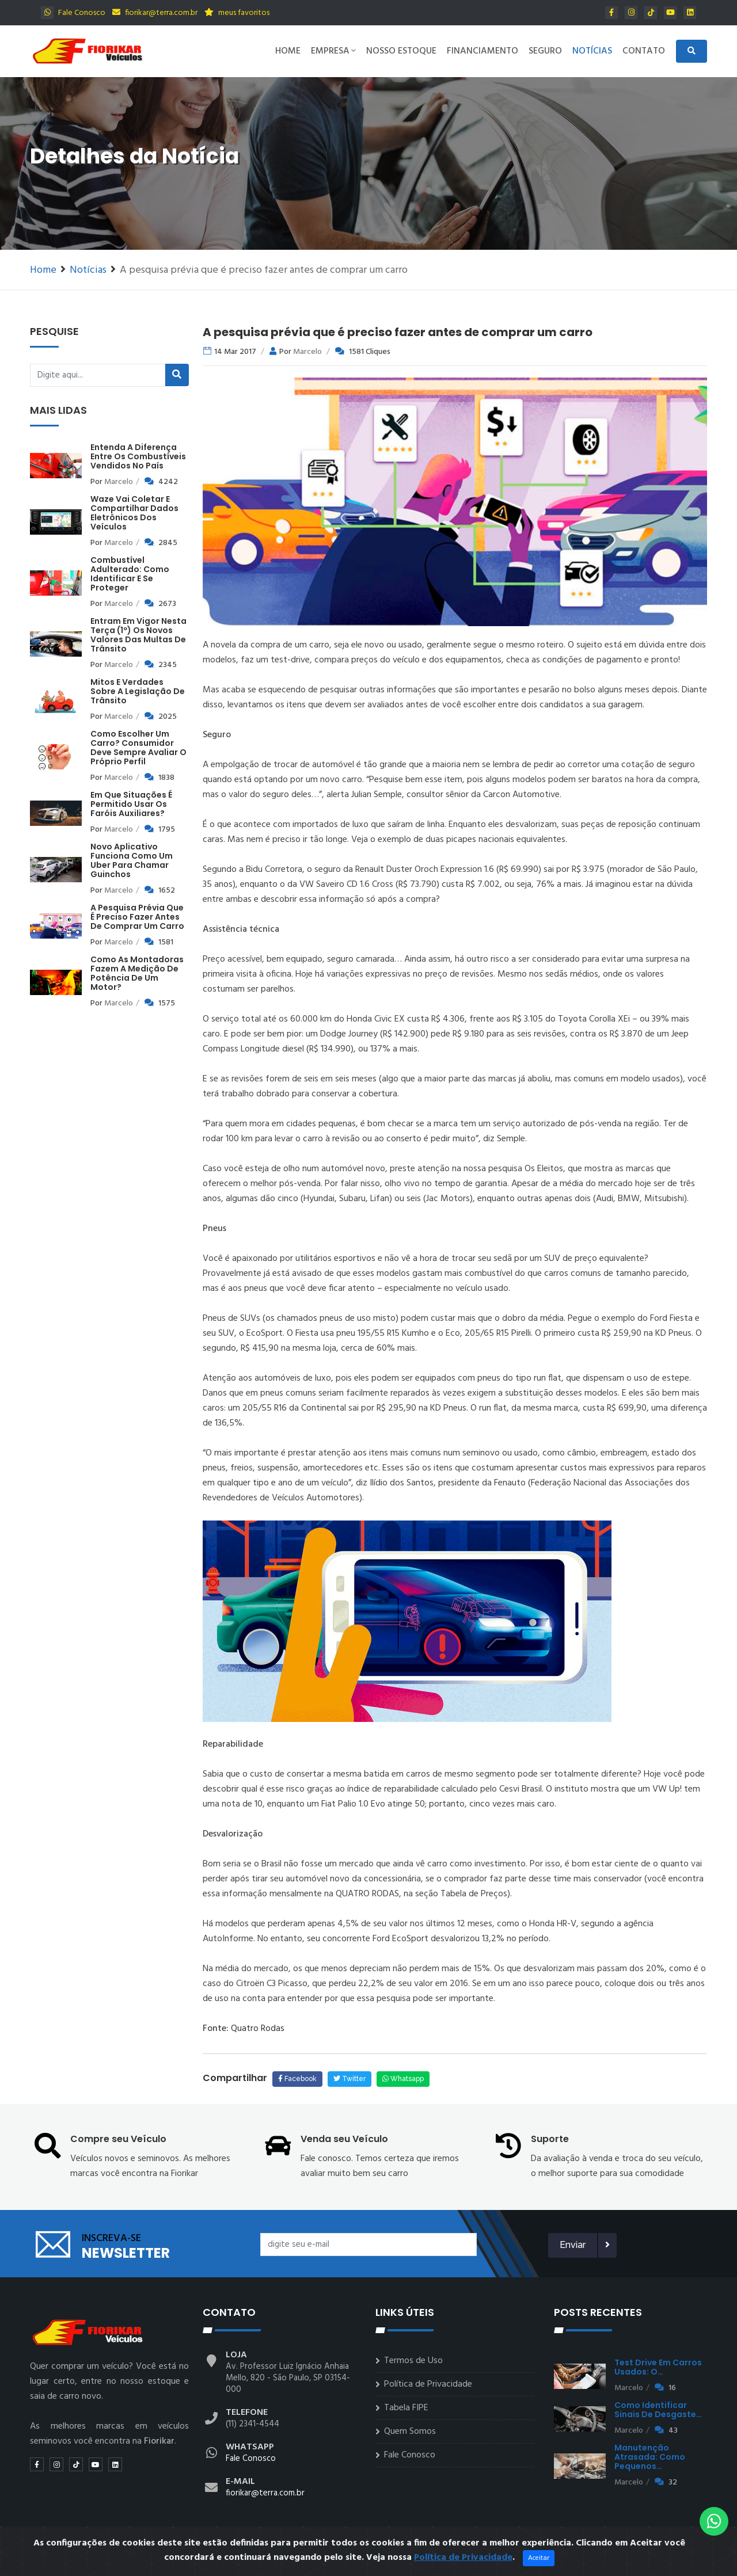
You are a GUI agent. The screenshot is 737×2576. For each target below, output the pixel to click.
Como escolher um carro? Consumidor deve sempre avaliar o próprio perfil (138, 747)
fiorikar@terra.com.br (154, 13)
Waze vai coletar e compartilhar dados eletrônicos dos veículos (134, 512)
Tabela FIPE (406, 2407)
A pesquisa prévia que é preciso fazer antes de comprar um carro (137, 917)
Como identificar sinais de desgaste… (658, 2409)
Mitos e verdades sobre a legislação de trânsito (137, 691)
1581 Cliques (369, 352)
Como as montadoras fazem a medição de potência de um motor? (137, 973)
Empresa (333, 51)
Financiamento (482, 51)
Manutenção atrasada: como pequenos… (649, 2457)
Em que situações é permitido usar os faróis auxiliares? (131, 804)
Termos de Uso (413, 2360)
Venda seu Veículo (344, 2139)
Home (288, 51)
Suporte (550, 2139)
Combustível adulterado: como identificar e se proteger (129, 573)
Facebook (297, 2079)
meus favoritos (236, 13)
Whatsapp (403, 2079)
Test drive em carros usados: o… (658, 2367)
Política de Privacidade (428, 2384)
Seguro (545, 51)
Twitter (349, 2079)
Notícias (592, 51)
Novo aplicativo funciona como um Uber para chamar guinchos (131, 860)
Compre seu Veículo (118, 2139)
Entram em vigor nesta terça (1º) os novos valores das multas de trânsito (138, 634)
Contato (643, 51)
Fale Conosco (73, 13)
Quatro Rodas (256, 2028)
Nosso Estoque (401, 51)
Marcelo (118, 482)
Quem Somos (410, 2431)
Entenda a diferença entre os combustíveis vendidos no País (138, 456)
